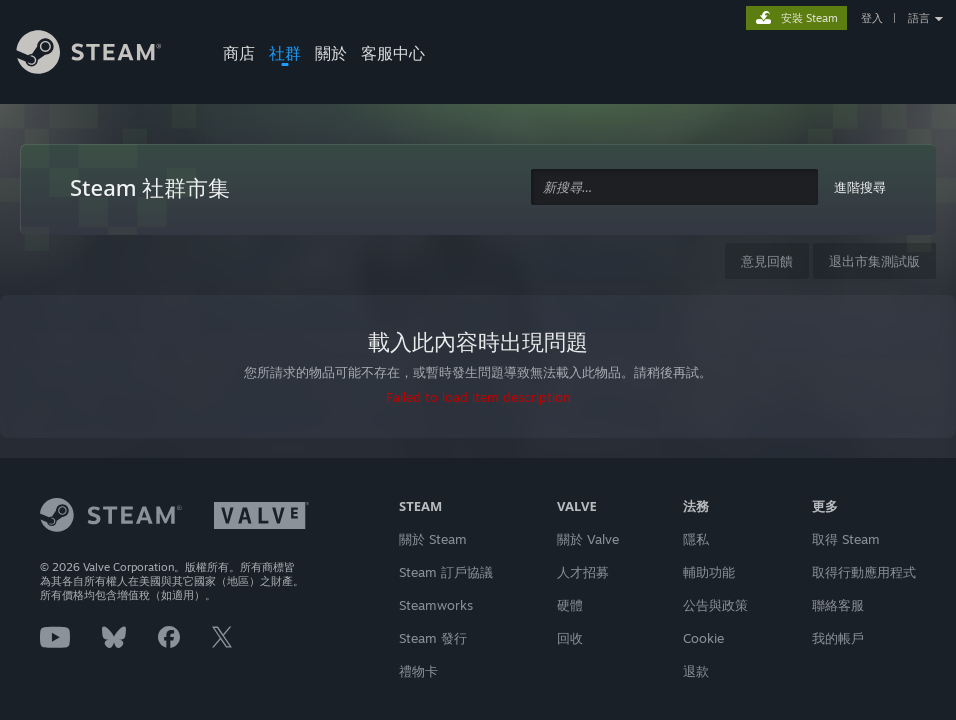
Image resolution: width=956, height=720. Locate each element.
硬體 (570, 605)
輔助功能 (709, 572)
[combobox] (674, 187)
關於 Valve (588, 539)
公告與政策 (715, 605)
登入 (872, 18)
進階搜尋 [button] (860, 187)
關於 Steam (433, 539)
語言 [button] (919, 18)
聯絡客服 (838, 605)
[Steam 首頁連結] (104, 55)
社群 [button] (285, 53)
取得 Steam (846, 539)
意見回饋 (767, 261)
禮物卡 (418, 671)
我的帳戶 (838, 638)
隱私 (696, 539)
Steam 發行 (433, 638)
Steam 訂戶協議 (446, 572)
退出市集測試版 (874, 261)
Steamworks (436, 605)
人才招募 (583, 572)
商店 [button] (239, 53)
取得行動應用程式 (864, 572)
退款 (696, 671)
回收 (570, 638)
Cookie (703, 638)
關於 (331, 53)
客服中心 (393, 53)
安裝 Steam (809, 18)
